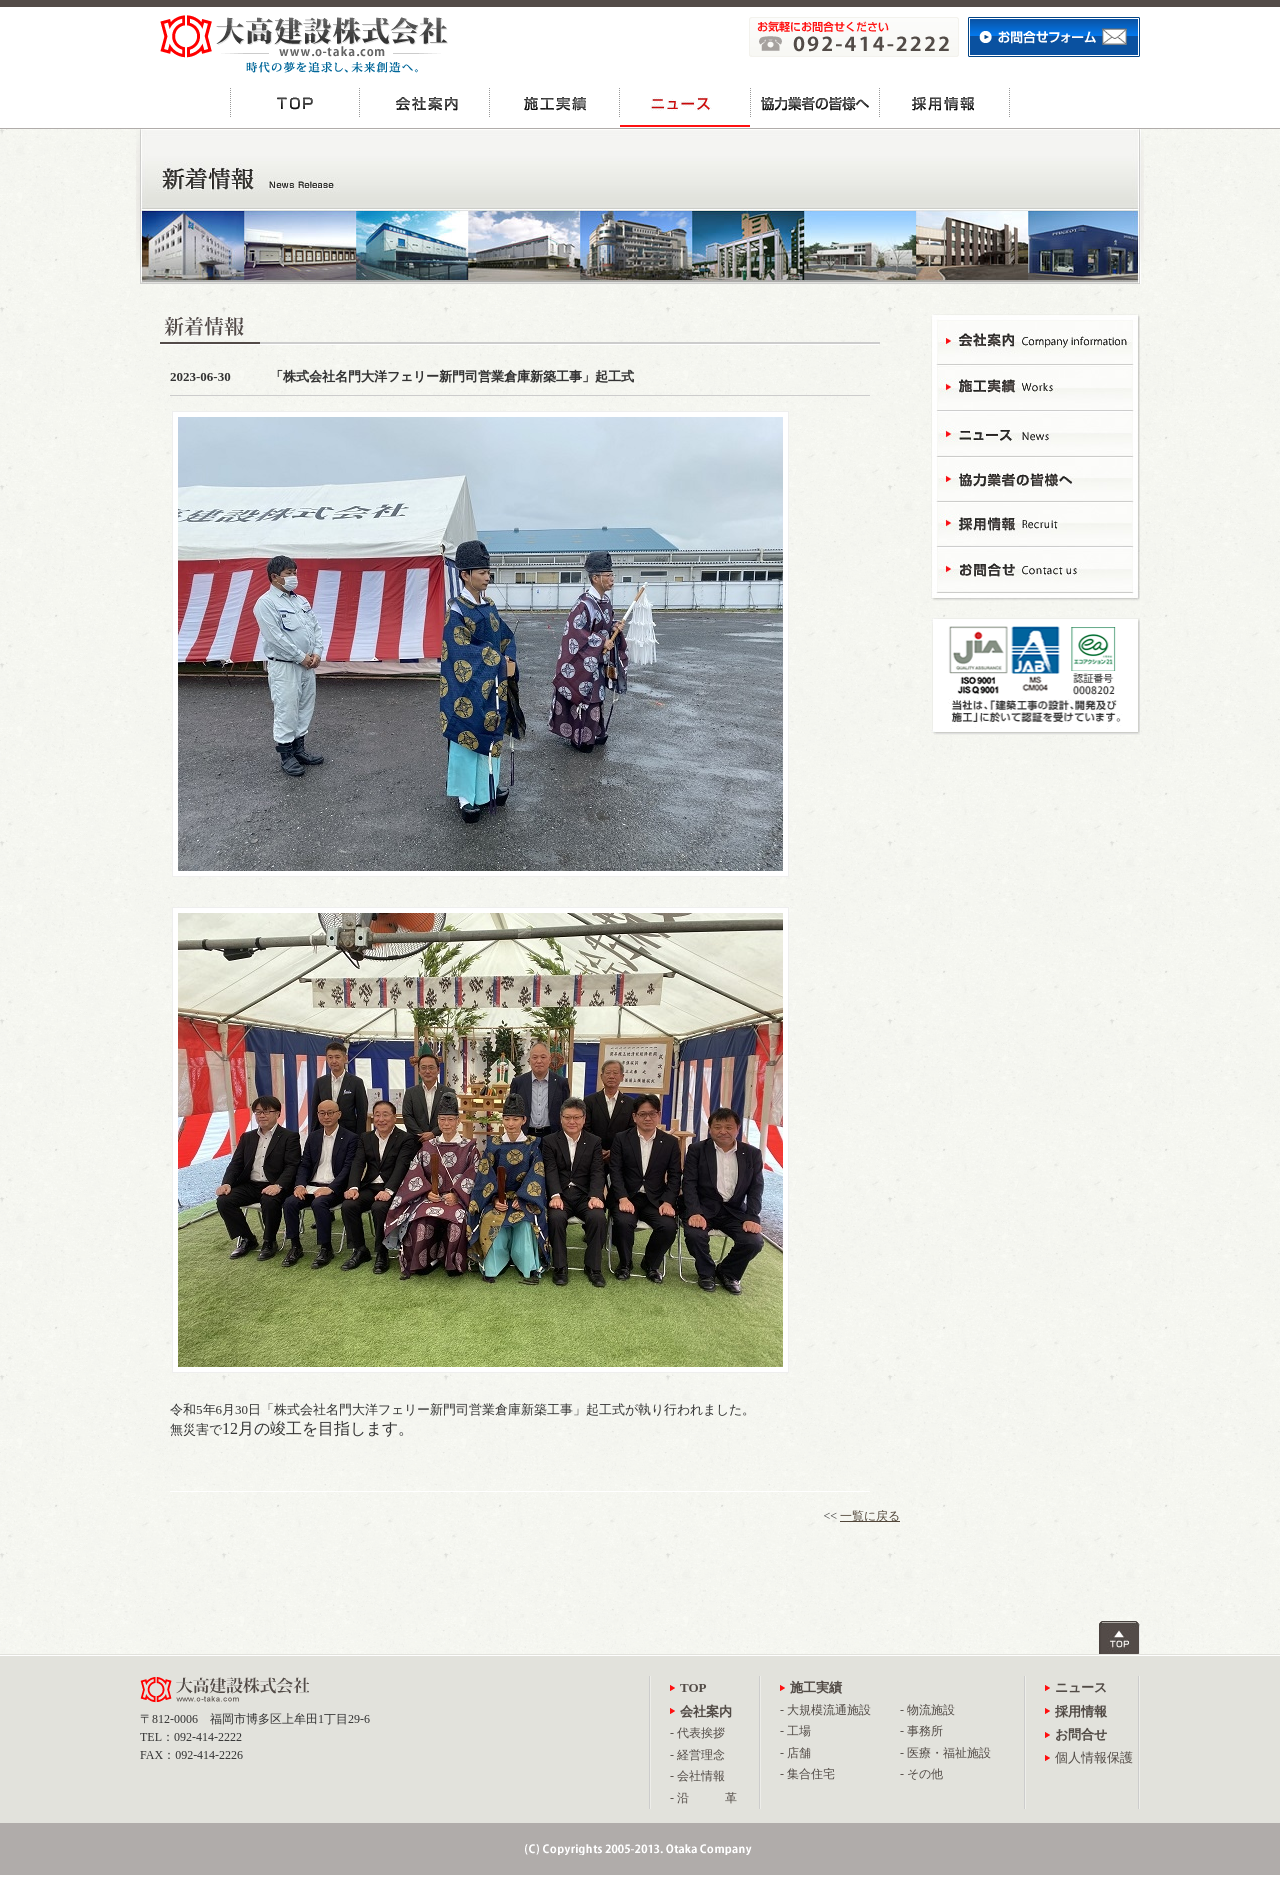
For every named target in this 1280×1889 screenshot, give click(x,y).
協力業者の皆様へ (815, 102)
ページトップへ (1119, 1637)
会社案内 (425, 102)
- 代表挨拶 (697, 1733)
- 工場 (795, 1731)
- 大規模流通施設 (825, 1710)
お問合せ (1075, 102)
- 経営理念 (697, 1755)
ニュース (685, 102)
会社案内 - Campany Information (1035, 342)
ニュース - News (1035, 432)
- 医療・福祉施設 (945, 1753)
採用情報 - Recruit (1035, 522)
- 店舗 (795, 1753)
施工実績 (555, 102)
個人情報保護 (1094, 1757)
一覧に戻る (870, 1516)
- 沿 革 (703, 1798)
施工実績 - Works (1035, 387)
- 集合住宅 (807, 1774)
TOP (295, 102)
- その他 (921, 1774)
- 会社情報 (697, 1776)
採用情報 (945, 102)
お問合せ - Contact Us (1035, 567)
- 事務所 (921, 1731)
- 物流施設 (927, 1710)
